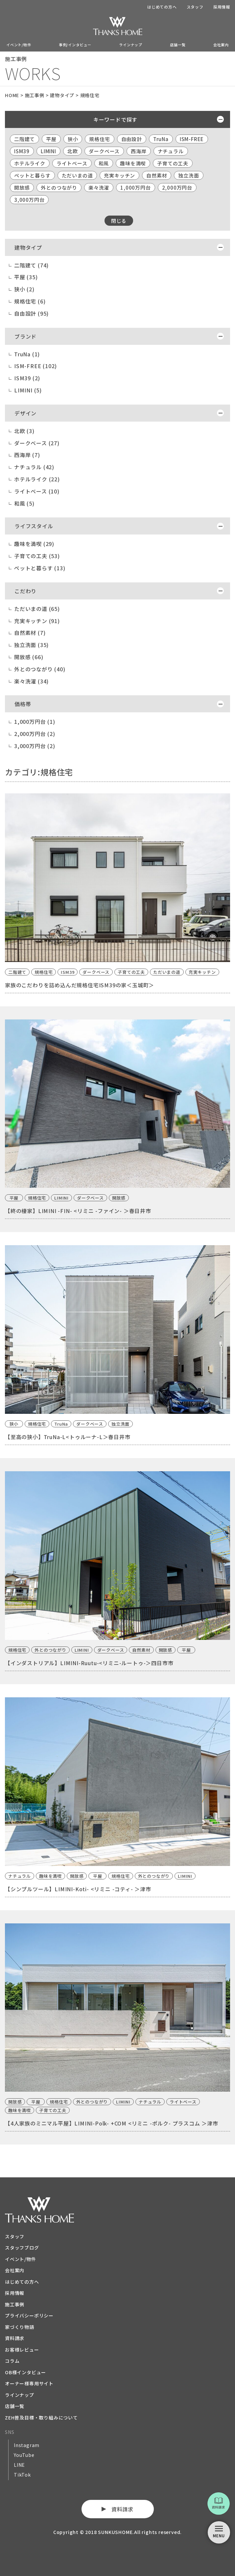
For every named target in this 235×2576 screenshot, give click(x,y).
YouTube (24, 2455)
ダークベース (104, 151)
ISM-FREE (192, 139)
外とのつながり (59, 187)
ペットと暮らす (32, 175)
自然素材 (156, 175)
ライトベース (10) (36, 491)
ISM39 (22, 151)
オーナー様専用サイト (29, 2383)
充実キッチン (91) (37, 621)
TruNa (161, 139)
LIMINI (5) (28, 390)
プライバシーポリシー (29, 2315)
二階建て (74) (31, 265)
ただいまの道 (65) (37, 609)
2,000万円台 (177, 187)
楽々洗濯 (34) (31, 681)
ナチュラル (171, 151)
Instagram (26, 2445)
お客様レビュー (22, 2349)
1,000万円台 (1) (34, 721)
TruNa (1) (27, 354)
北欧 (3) (24, 431)
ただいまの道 (77, 175)
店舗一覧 (177, 44)
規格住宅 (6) (29, 301)
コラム (12, 2360)
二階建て (24, 139)
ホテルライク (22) (37, 479)
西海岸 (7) (27, 455)
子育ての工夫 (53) (37, 556)
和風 (104, 163)
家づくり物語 (19, 2327)
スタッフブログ (22, 2247)
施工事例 (14, 2304)
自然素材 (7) (29, 633)
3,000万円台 (29, 199)
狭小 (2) (24, 289)
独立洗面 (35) (31, 645)
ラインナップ (130, 44)
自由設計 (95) (31, 313)
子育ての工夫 (172, 163)
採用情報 (221, 7)
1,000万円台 (135, 187)
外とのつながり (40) (39, 669)
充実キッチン (119, 175)
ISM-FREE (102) (35, 366)
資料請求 (14, 2338)
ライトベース (72, 163)
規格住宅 (99, 139)
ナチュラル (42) (34, 467)
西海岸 (138, 151)
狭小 (73, 139)
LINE (19, 2464)
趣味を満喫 (133, 163)
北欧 (72, 151)
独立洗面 (188, 175)
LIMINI (48, 151)
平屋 (51, 139)
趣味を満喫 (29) (34, 544)
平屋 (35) (26, 277)
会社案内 (221, 44)
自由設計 (131, 139)
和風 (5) (24, 503)
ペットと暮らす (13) (39, 568)
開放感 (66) (28, 657)
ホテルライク (29, 163)
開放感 (22, 187)
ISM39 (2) (27, 378)
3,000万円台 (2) (34, 746)
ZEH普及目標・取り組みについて (41, 2417)
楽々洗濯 (98, 187)
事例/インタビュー (75, 44)
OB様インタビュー (25, 2372)
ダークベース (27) (36, 443)
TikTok (22, 2474)
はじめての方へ (162, 7)
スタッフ (195, 7)
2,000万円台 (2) (34, 734)
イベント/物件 (18, 44)
